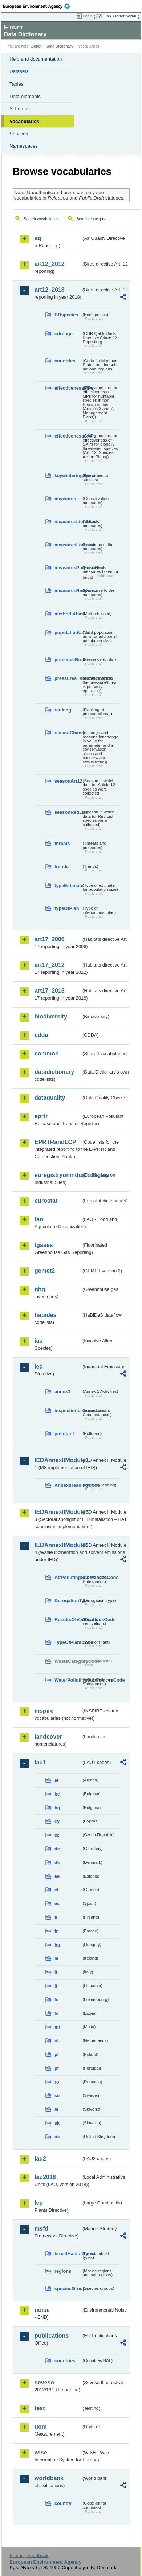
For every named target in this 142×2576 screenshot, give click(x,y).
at (56, 1780)
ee (57, 1876)
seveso (44, 2382)
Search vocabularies (41, 219)
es (57, 1903)
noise (42, 2310)
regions (62, 2271)
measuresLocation (67, 544)
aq (38, 238)
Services (18, 133)
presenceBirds (67, 659)
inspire (44, 1711)
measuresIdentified (67, 521)
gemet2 (45, 1271)
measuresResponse (67, 590)
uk (57, 2137)
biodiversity (51, 1016)
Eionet (36, 46)
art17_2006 (50, 939)
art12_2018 (50, 290)
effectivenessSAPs (67, 436)
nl (56, 2040)
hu (57, 1945)
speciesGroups (67, 2288)
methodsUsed (67, 613)
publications (52, 2336)
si (56, 2109)
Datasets (19, 71)
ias (38, 1341)
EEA (38, 6)
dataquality (50, 1098)
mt (57, 2027)
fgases (44, 1245)
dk (57, 1862)
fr (56, 1931)
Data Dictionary (59, 46)
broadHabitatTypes (67, 2253)
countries (65, 361)
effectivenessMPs (67, 388)
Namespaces (23, 146)
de (57, 1848)
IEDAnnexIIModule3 (58, 1512)
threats (62, 843)
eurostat (46, 1201)
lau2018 (45, 2177)
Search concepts (90, 219)
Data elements (25, 96)
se (57, 2095)
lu (56, 1999)
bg (57, 1807)
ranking (62, 710)
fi (55, 1917)
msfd (41, 2229)
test (40, 2408)
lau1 (40, 1762)
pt (56, 2068)
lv (56, 2013)
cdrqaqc (63, 333)
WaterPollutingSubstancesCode (67, 1680)
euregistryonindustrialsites (58, 1175)
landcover (48, 1737)
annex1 (62, 1391)
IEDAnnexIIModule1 (58, 1460)
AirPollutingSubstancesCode (67, 1577)
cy (57, 1821)
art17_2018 (50, 991)
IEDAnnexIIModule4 (58, 1545)
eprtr (41, 1116)
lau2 (40, 2158)
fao (39, 1219)
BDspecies (66, 314)
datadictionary (54, 1072)
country (63, 2503)
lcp (39, 2203)
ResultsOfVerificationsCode (67, 1619)
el (56, 1889)
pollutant (64, 1433)
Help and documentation (35, 59)
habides (45, 1315)
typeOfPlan (66, 908)
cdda (41, 1035)
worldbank (49, 2478)
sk (57, 2123)
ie (56, 1958)
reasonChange (67, 732)
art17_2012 (50, 965)
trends (61, 866)
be (57, 1794)
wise (41, 2452)
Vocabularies (24, 121)
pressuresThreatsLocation (67, 678)
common (47, 1053)
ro (56, 2082)
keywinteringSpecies (67, 475)
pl (56, 2054)
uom (41, 2427)
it (55, 1972)
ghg (40, 1289)
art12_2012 (50, 264)
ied (39, 1366)
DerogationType (67, 1600)
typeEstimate (67, 885)
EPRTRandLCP (55, 1142)
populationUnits (67, 632)
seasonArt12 (67, 781)
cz (57, 1835)
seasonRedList (67, 812)
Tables (16, 84)
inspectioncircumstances (67, 1410)
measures (65, 498)
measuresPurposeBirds (67, 567)
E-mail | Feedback (28, 2555)
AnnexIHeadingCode (67, 1485)
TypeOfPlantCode (67, 1642)
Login (88, 16)
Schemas (19, 108)
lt (55, 1986)
